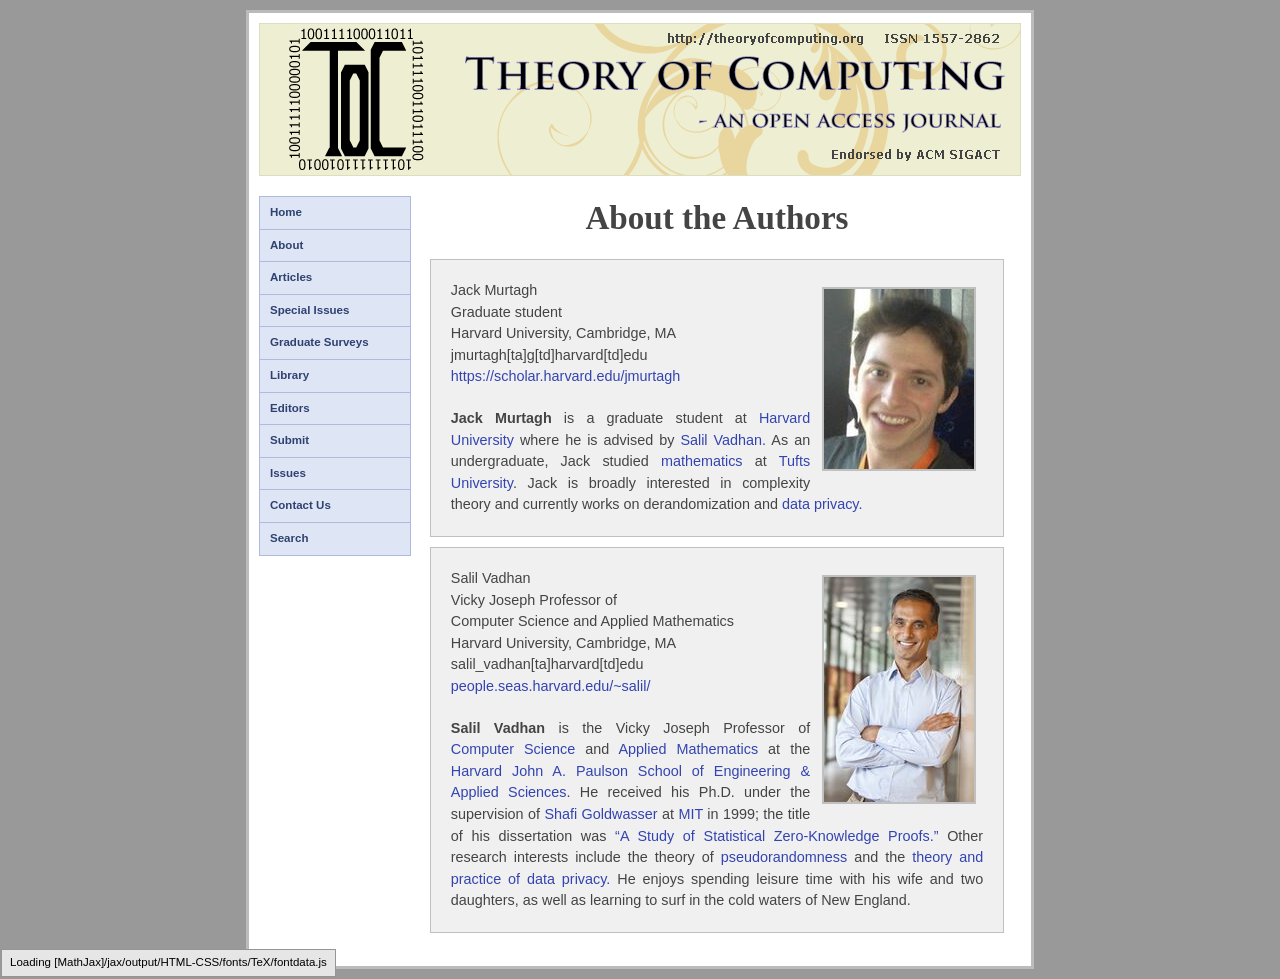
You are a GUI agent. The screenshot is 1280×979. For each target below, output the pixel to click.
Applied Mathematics (688, 749)
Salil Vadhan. (723, 440)
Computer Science (513, 749)
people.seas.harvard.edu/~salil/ (551, 686)
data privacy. (822, 504)
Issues (288, 473)
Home (286, 212)
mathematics (702, 461)
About (286, 245)
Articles (291, 277)
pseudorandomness (784, 857)
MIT (690, 814)
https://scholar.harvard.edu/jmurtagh (566, 376)
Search (289, 538)
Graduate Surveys (319, 342)
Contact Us (300, 505)
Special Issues (309, 310)
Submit (289, 440)
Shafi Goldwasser (600, 814)
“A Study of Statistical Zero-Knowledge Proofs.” (776, 836)
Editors (290, 408)
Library (289, 375)
